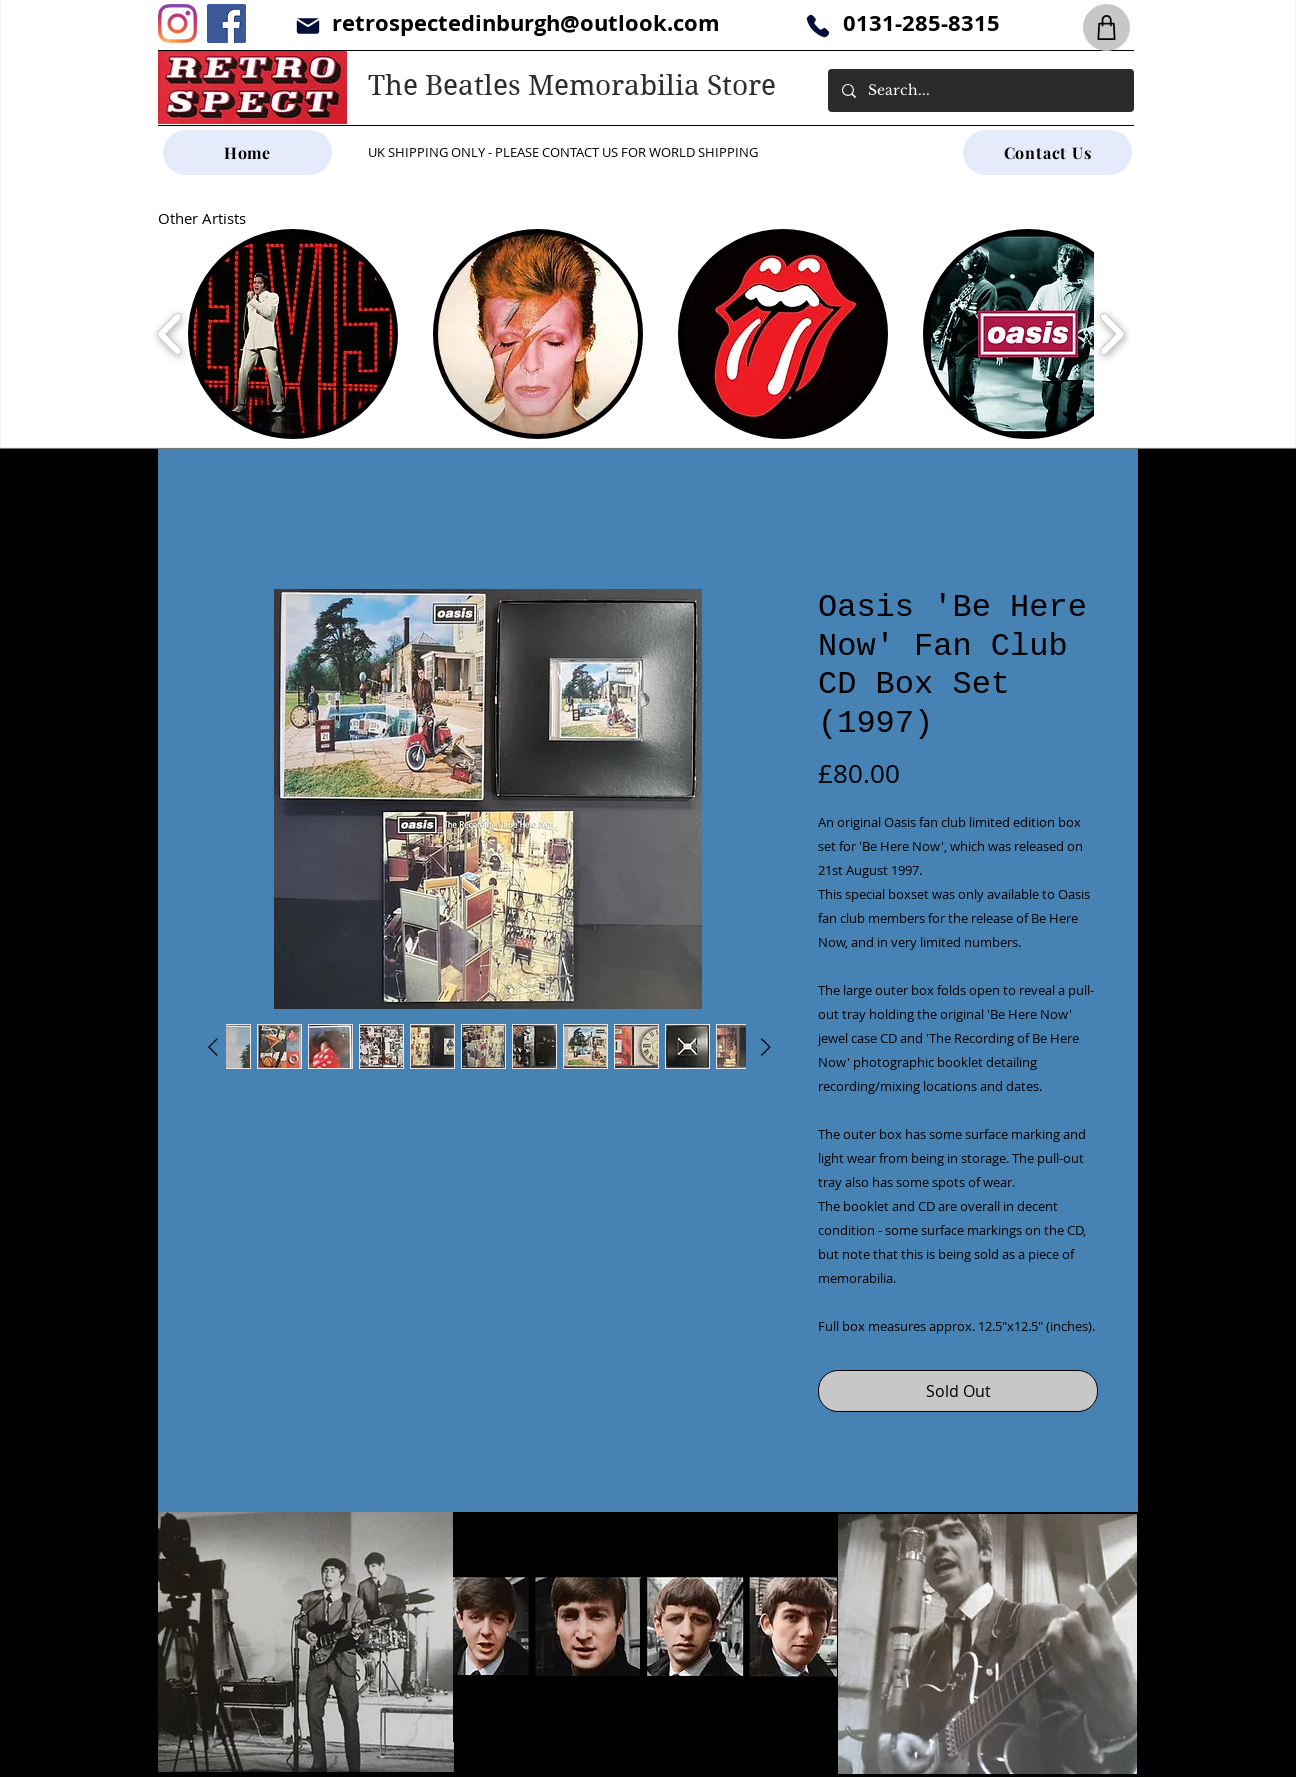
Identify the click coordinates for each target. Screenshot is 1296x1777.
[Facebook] (226, 23)
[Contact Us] (1047, 152)
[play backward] (170, 334)
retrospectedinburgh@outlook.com (526, 22)
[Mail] (307, 25)
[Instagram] (177, 23)
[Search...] (980, 90)
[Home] (247, 152)
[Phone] (817, 25)
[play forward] (1111, 334)
